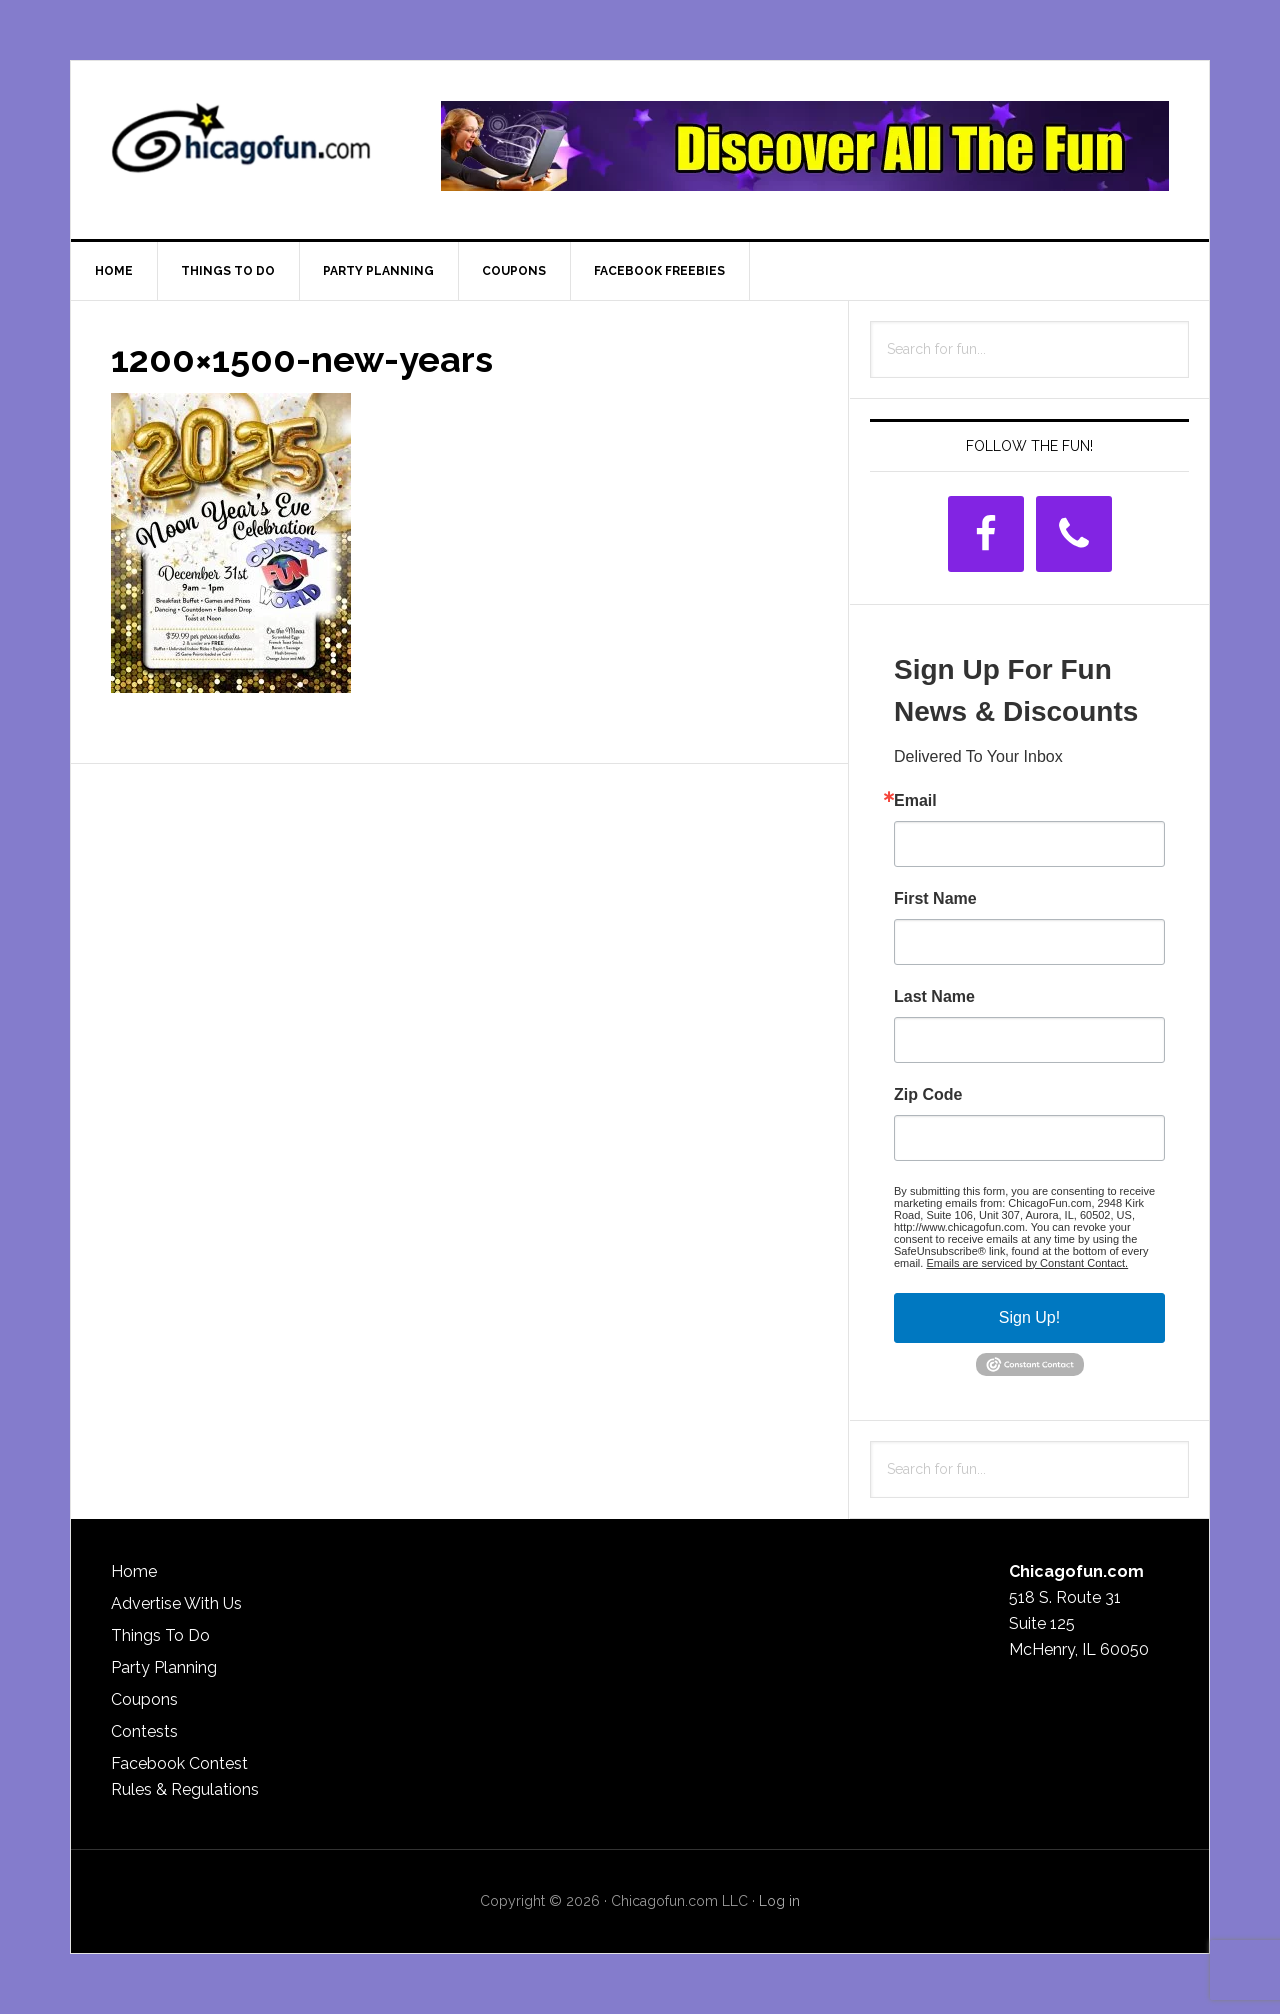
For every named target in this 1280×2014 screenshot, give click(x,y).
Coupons (144, 1699)
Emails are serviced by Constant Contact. (1027, 1263)
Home (134, 1571)
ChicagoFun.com (241, 146)
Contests (144, 1731)
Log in (779, 1901)
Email (915, 801)
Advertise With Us (176, 1603)
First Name (935, 899)
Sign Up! (1029, 1317)
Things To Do (160, 1635)
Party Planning (164, 1667)
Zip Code (928, 1095)
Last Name (934, 997)
